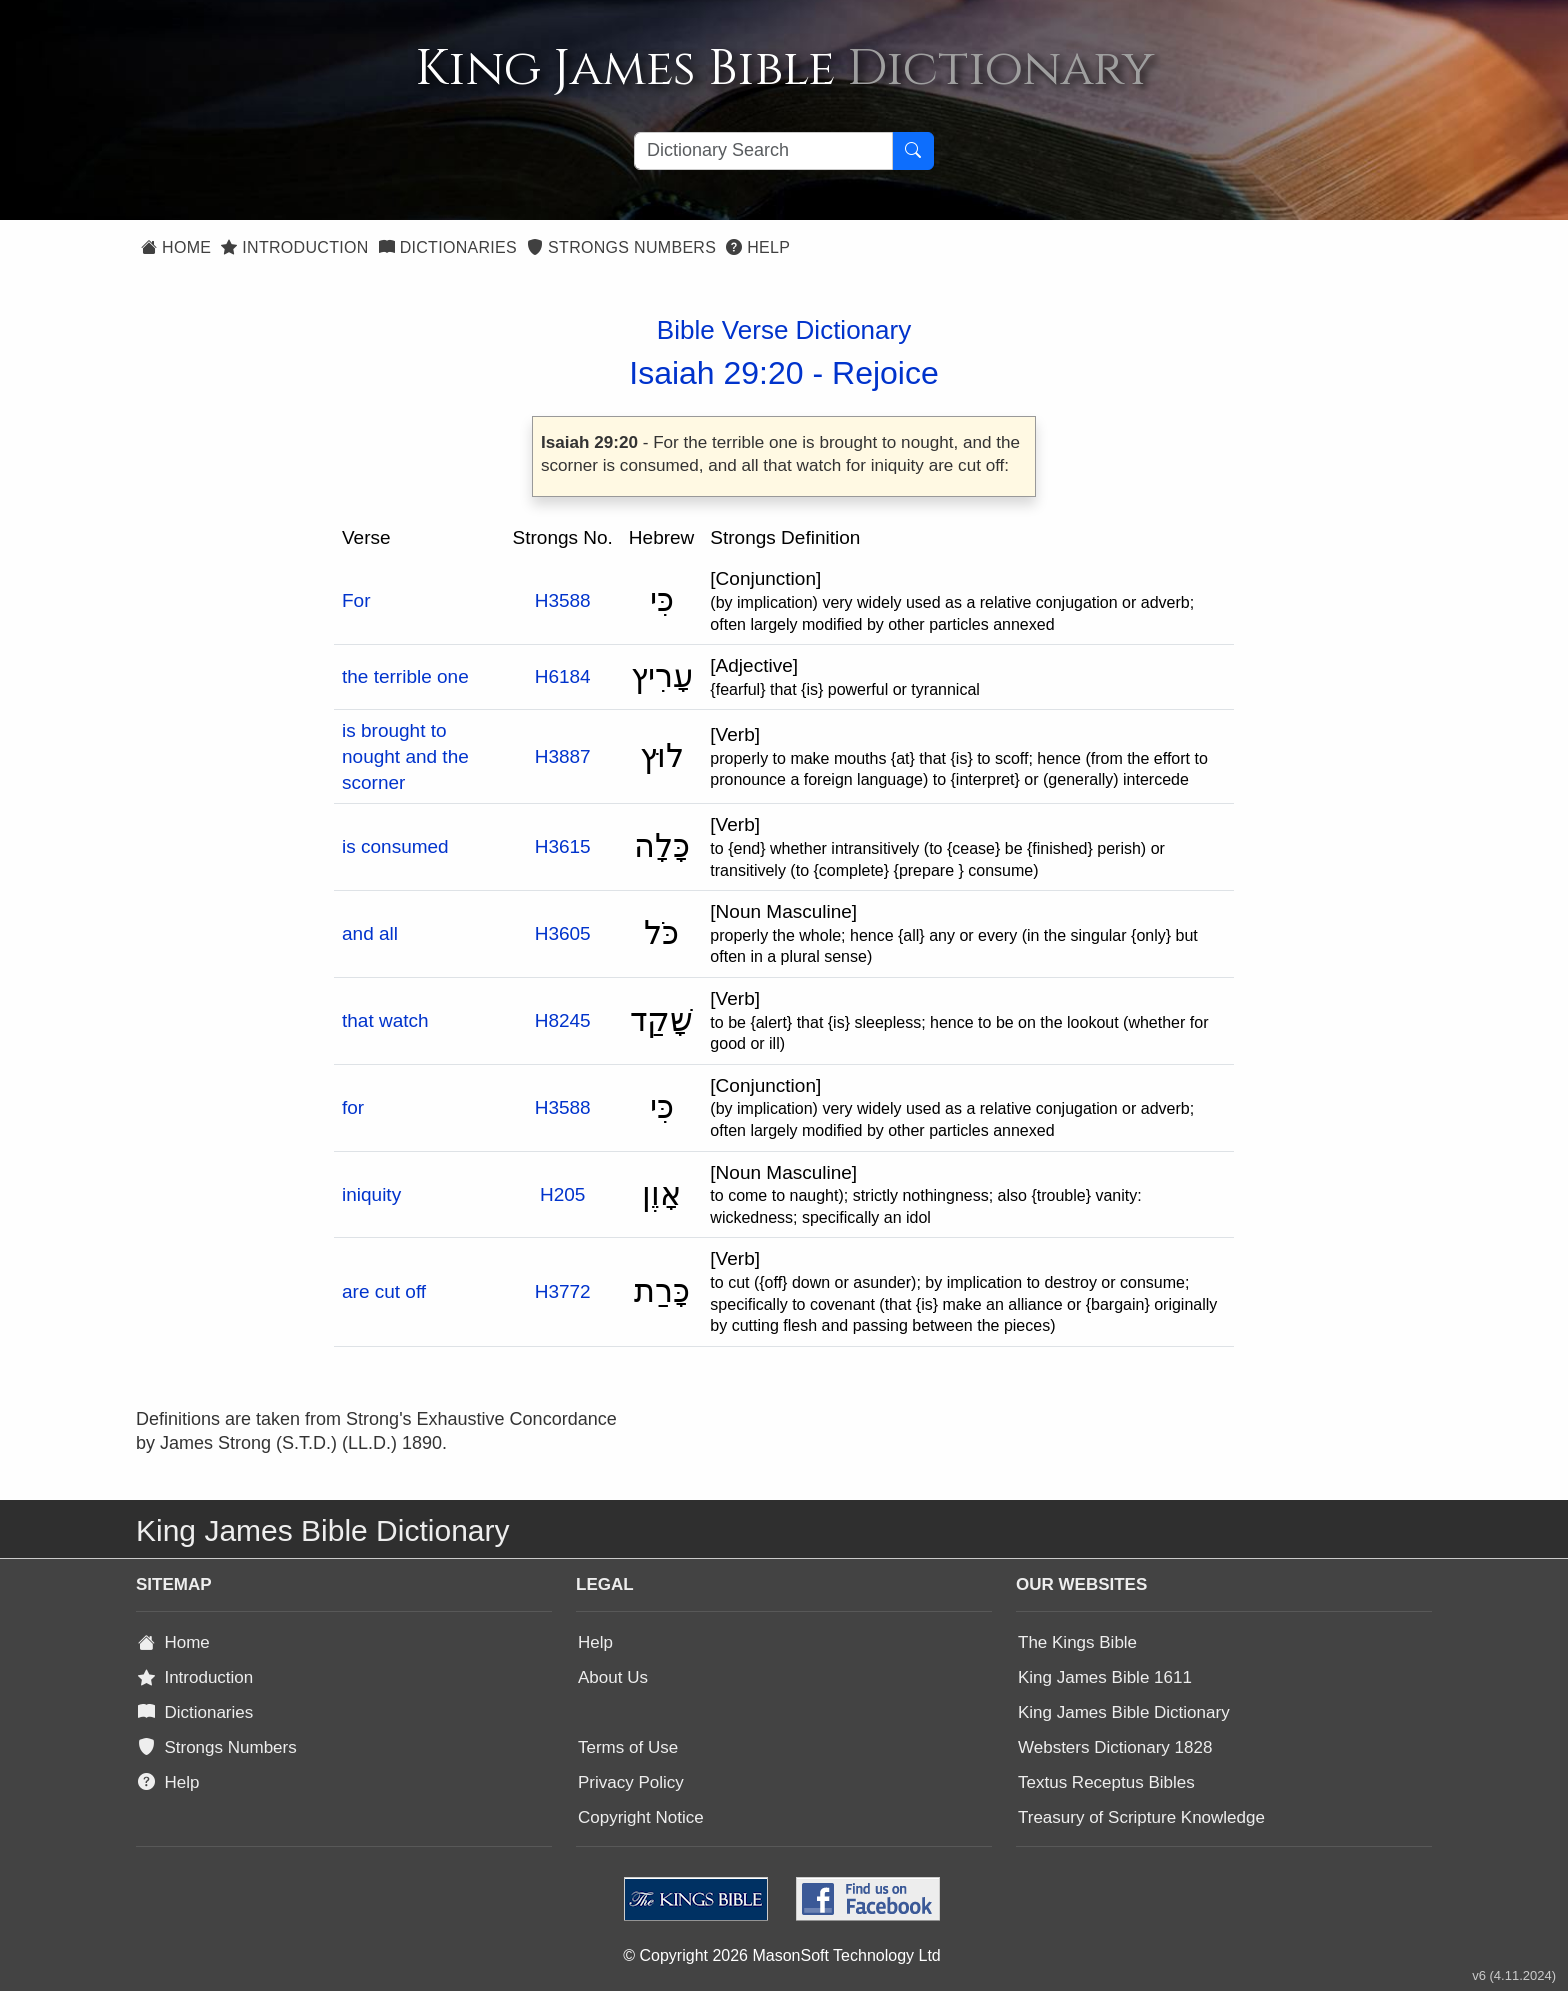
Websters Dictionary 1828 (1115, 1747)
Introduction (294, 247)
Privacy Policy (631, 1782)
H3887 (563, 756)
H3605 (563, 933)
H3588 (563, 600)
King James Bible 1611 (1105, 1677)
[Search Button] (913, 151)
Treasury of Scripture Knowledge (1141, 1817)
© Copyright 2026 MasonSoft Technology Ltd (781, 1955)
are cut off (384, 1291)
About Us (613, 1677)
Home (176, 247)
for (353, 1107)
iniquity (371, 1194)
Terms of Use (628, 1747)
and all (370, 933)
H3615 (563, 846)
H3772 (563, 1291)
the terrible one (405, 676)
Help (758, 247)
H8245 (563, 1020)
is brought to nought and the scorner (405, 756)
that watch (385, 1020)
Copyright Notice (641, 1817)
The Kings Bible (1077, 1642)
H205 (562, 1194)
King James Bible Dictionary (1124, 1712)
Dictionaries (448, 247)
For (356, 600)
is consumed (395, 846)
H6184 (563, 676)
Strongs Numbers (621, 247)
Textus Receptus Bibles (1106, 1782)
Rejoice (885, 373)
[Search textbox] (763, 151)
